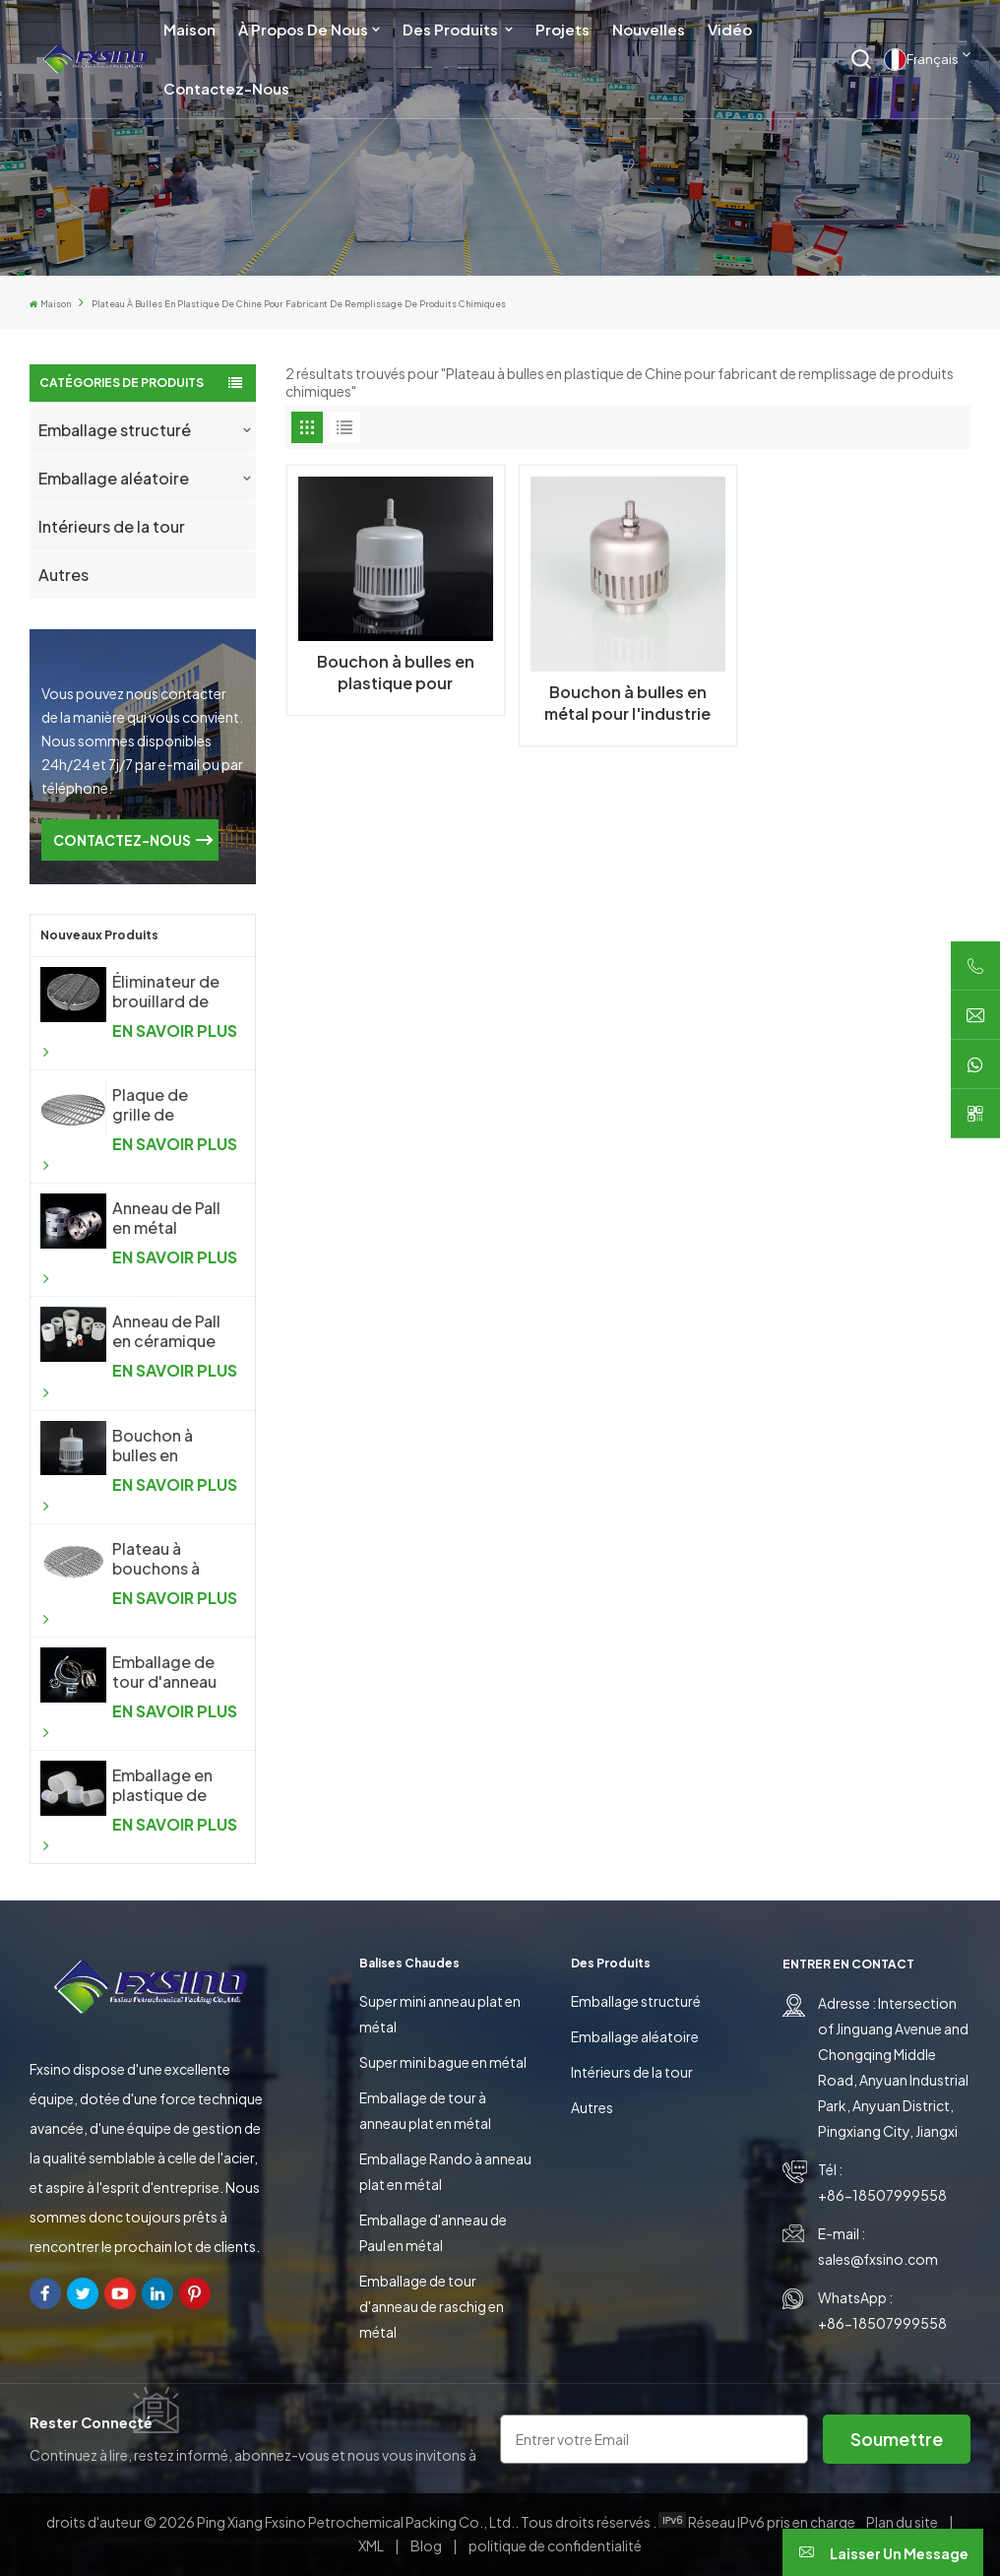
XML (371, 2545)
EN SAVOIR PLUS (140, 1040)
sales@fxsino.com (878, 2259)
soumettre (896, 2438)
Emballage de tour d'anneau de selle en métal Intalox (164, 1672)
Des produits (452, 29)
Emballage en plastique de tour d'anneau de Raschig (164, 1785)
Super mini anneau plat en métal (440, 2013)
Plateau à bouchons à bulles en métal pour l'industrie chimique (168, 1558)
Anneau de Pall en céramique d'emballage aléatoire (166, 1331)
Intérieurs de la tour (111, 526)
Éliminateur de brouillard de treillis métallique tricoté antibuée (165, 991)
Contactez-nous (226, 88)
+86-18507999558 (882, 2195)
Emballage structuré (114, 429)
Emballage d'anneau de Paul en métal (433, 2232)
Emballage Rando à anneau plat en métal (445, 2171)
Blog (427, 2545)
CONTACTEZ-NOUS (122, 840)
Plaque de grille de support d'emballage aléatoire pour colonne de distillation (165, 1105)
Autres (63, 574)
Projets (562, 29)
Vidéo (730, 29)
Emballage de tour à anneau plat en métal (425, 2110)
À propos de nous (303, 29)
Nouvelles (648, 29)
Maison (189, 29)
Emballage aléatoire (113, 478)
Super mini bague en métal (443, 2062)
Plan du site (903, 2522)
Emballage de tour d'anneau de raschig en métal (431, 2306)
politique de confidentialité (555, 2545)
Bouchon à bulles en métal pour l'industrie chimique (627, 703)
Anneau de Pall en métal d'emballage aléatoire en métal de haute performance (166, 1218)
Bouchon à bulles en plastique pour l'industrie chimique (166, 1445)
